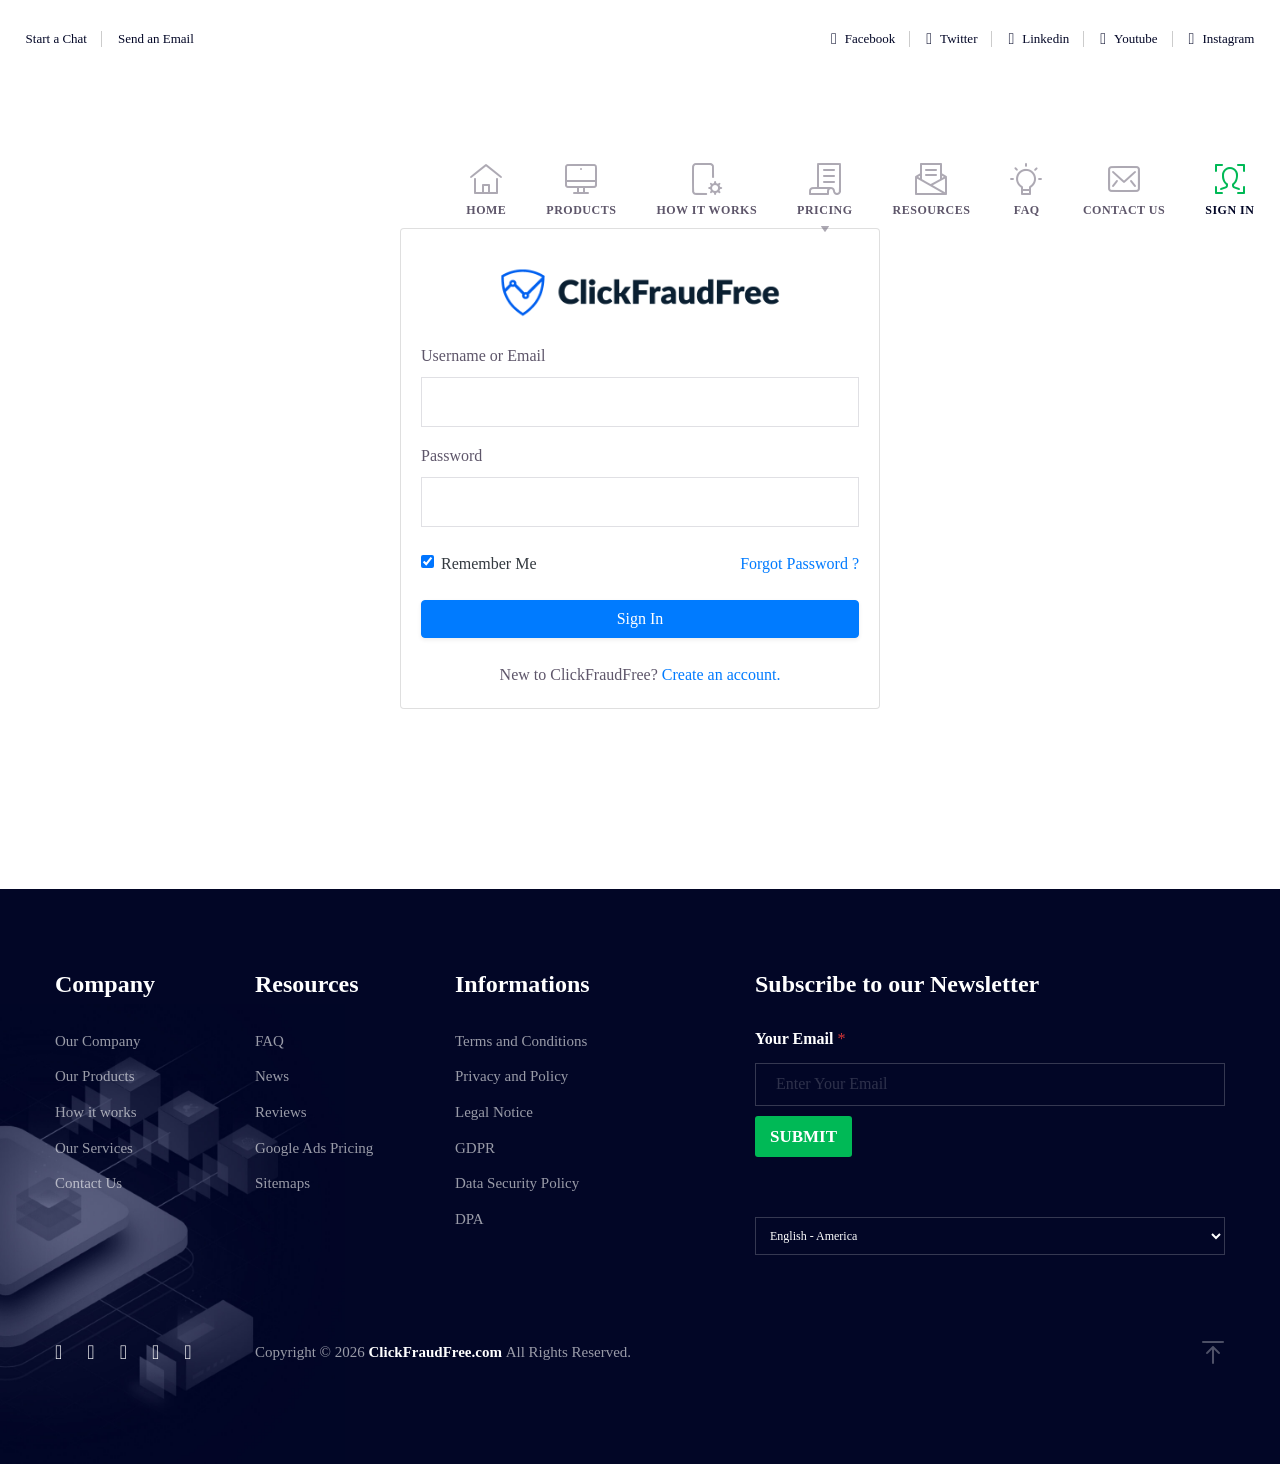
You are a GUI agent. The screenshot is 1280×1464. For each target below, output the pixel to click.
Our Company (97, 1041)
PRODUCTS (581, 190)
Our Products (95, 1076)
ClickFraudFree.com (436, 1352)
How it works (96, 1112)
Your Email (800, 1038)
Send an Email (156, 38)
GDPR (475, 1148)
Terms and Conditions (521, 1041)
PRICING (825, 190)
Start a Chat (56, 38)
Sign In (640, 618)
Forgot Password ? (799, 563)
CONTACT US (1124, 190)
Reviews (281, 1112)
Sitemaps (282, 1183)
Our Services (94, 1148)
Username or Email (483, 355)
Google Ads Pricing (314, 1148)
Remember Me (489, 563)
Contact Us (88, 1183)
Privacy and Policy (511, 1076)
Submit (803, 1136)
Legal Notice (494, 1112)
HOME (486, 190)
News (272, 1076)
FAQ (1026, 190)
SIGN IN (1229, 190)
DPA (469, 1219)
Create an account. (721, 674)
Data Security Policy (517, 1183)
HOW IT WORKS (706, 190)
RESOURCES (932, 190)
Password (451, 455)
